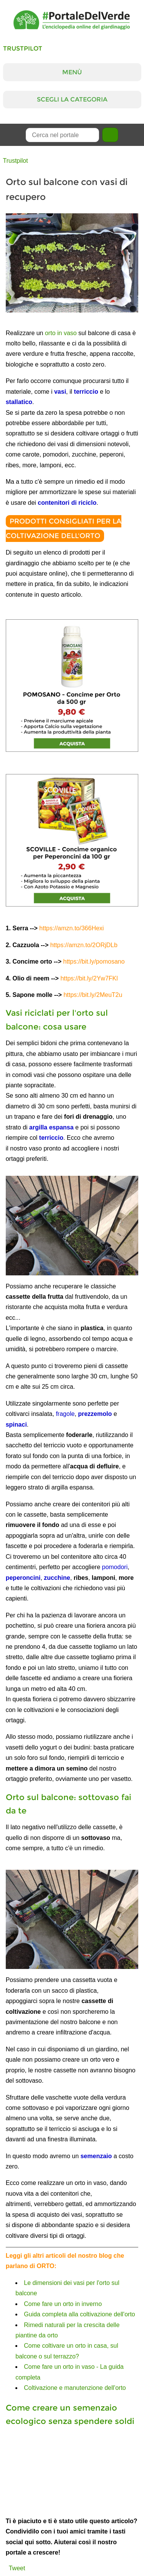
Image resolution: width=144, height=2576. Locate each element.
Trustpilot (22, 48)
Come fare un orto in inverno (63, 2304)
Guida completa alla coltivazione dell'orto (79, 2314)
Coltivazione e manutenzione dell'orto (75, 2388)
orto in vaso (60, 333)
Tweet (17, 2568)
